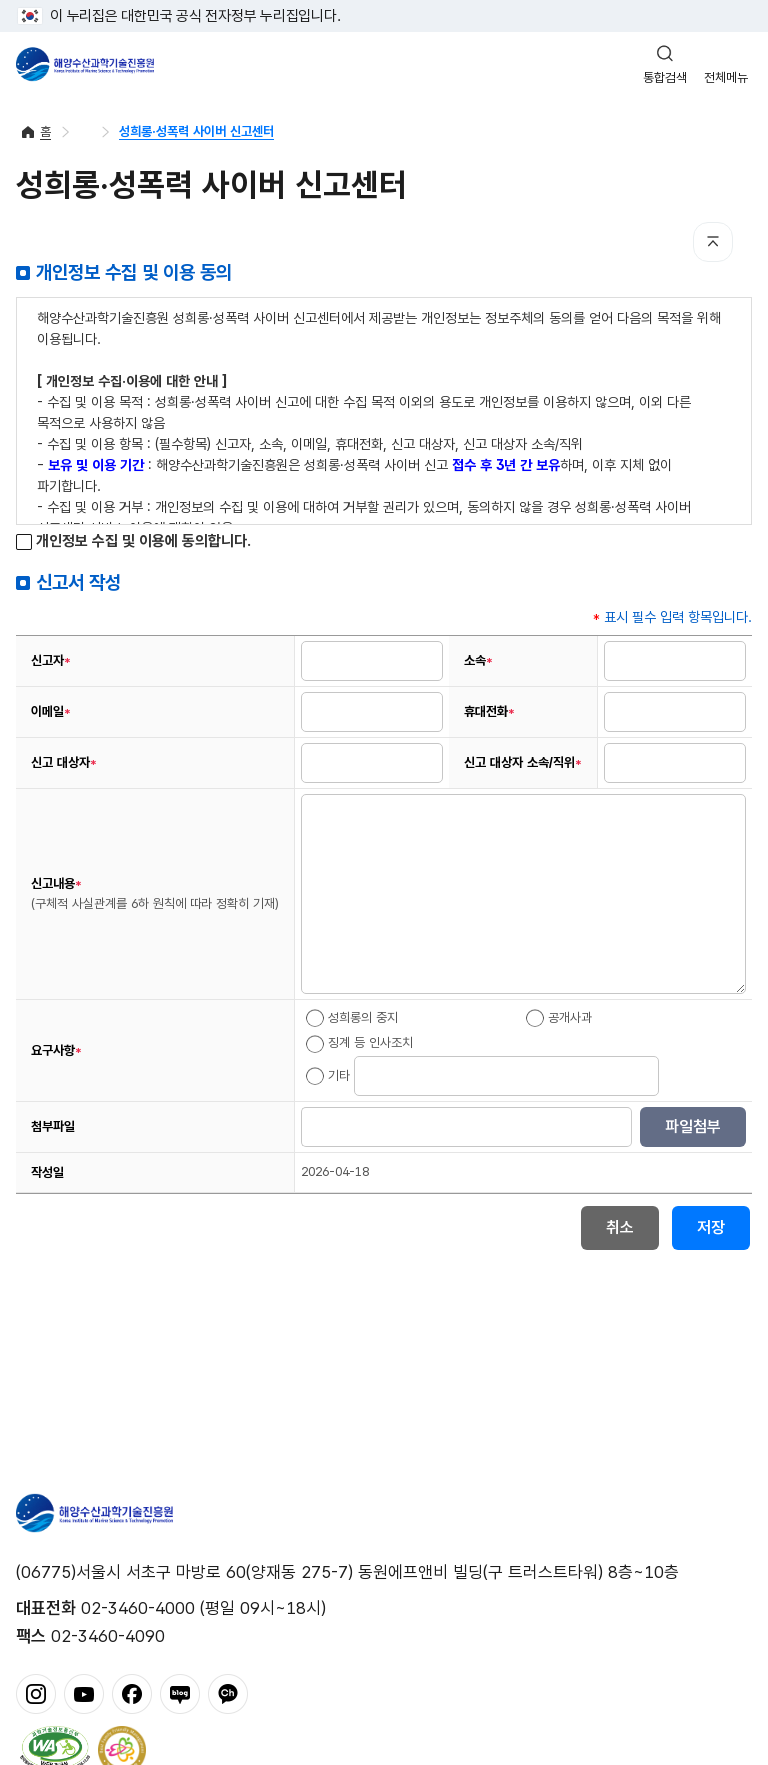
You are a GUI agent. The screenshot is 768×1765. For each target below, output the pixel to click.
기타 (328, 1076)
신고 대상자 (64, 763)
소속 (478, 661)
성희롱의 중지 (352, 1018)
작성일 (47, 1172)
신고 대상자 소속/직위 (523, 763)
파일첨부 (693, 1126)
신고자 (51, 661)
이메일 (51, 712)
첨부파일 (53, 1126)
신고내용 (155, 893)
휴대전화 (489, 712)
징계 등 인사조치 (359, 1044)
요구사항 (56, 1051)
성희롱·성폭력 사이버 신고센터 (196, 131)
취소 (620, 1227)
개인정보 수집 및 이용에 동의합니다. (133, 541)
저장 (711, 1227)
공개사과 (559, 1018)
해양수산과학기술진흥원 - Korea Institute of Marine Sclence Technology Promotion (85, 64)
